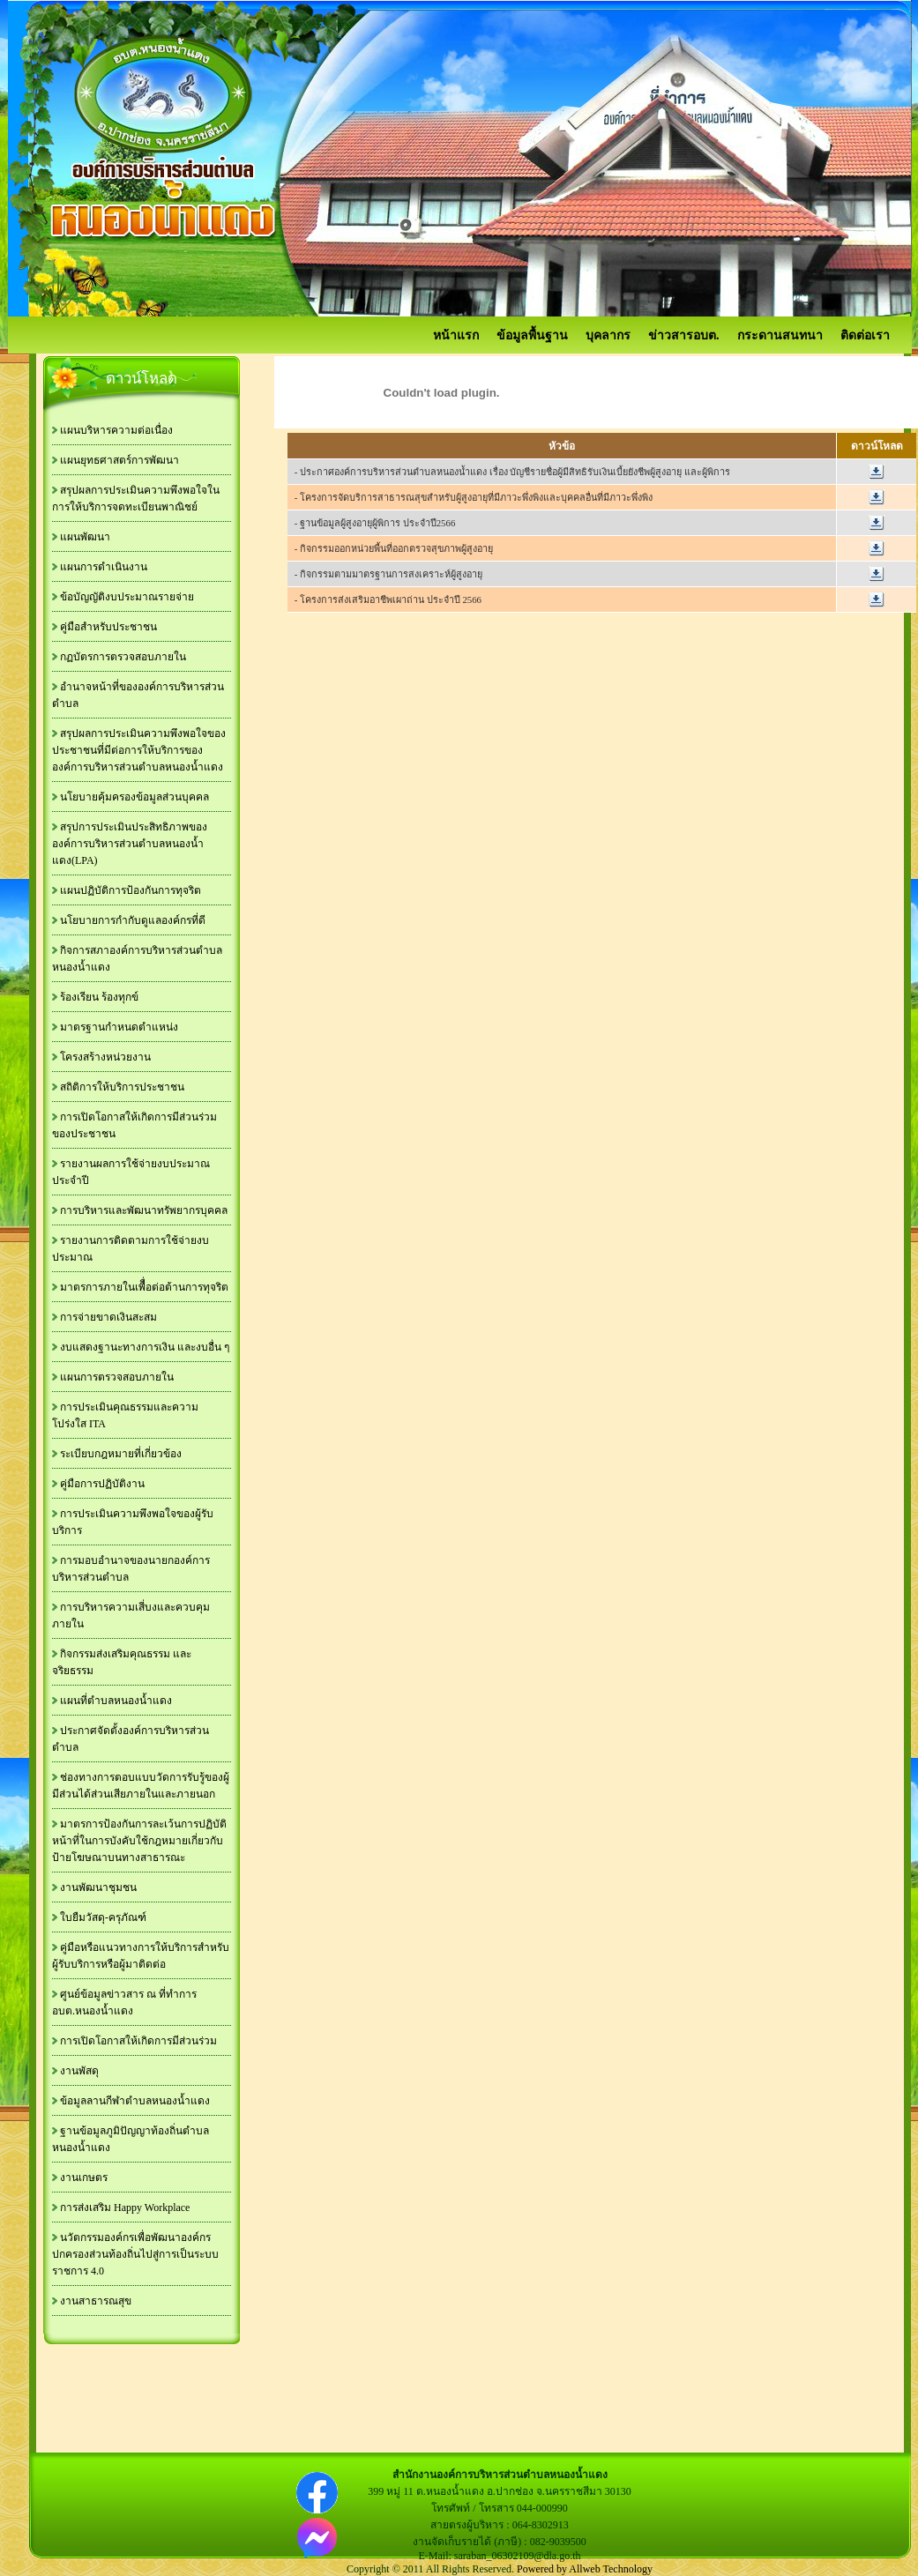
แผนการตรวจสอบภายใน (115, 1377)
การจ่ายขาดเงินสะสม (107, 1317)
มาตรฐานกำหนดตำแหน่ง (117, 1027)
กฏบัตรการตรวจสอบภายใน (121, 657)
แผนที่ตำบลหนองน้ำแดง (114, 1700)
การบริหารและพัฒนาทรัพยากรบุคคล (142, 1210)
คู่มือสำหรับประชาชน (107, 627)
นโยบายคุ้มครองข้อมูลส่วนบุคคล (133, 797)
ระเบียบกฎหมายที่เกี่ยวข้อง (119, 1454)
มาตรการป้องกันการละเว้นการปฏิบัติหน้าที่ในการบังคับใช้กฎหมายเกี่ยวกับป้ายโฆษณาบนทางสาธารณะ (139, 1841)
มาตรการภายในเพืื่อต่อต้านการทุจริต (142, 1287)
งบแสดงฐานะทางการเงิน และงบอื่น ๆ (143, 1347)
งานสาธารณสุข (94, 2301)
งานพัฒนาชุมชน (97, 1887)
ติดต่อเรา (865, 335)
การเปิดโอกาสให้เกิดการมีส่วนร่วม (137, 2041)
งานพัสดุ (78, 2071)
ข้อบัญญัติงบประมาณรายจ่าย (125, 597)
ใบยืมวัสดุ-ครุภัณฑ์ (101, 1917)
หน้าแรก (456, 335)
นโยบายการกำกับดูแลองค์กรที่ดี (131, 920)
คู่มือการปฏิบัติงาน (101, 1484)
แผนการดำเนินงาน (102, 567)
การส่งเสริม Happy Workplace (123, 2207)
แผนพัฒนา (83, 537)
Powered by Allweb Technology (585, 2569)
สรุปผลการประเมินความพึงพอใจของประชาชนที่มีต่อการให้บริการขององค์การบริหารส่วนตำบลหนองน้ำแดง (139, 750)
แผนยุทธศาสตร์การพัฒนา (118, 460)
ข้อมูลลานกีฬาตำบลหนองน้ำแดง (133, 2101)
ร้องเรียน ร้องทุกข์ (97, 997)
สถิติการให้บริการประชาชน (120, 1087)
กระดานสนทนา (780, 335)
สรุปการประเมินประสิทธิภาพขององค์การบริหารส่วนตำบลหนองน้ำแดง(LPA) (129, 844)
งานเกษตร (82, 2177)
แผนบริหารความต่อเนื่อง (115, 430)
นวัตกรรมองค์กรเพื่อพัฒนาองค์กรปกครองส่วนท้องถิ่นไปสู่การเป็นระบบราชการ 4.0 (135, 2254)
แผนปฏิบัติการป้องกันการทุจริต (129, 890)
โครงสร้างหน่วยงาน (104, 1057)
